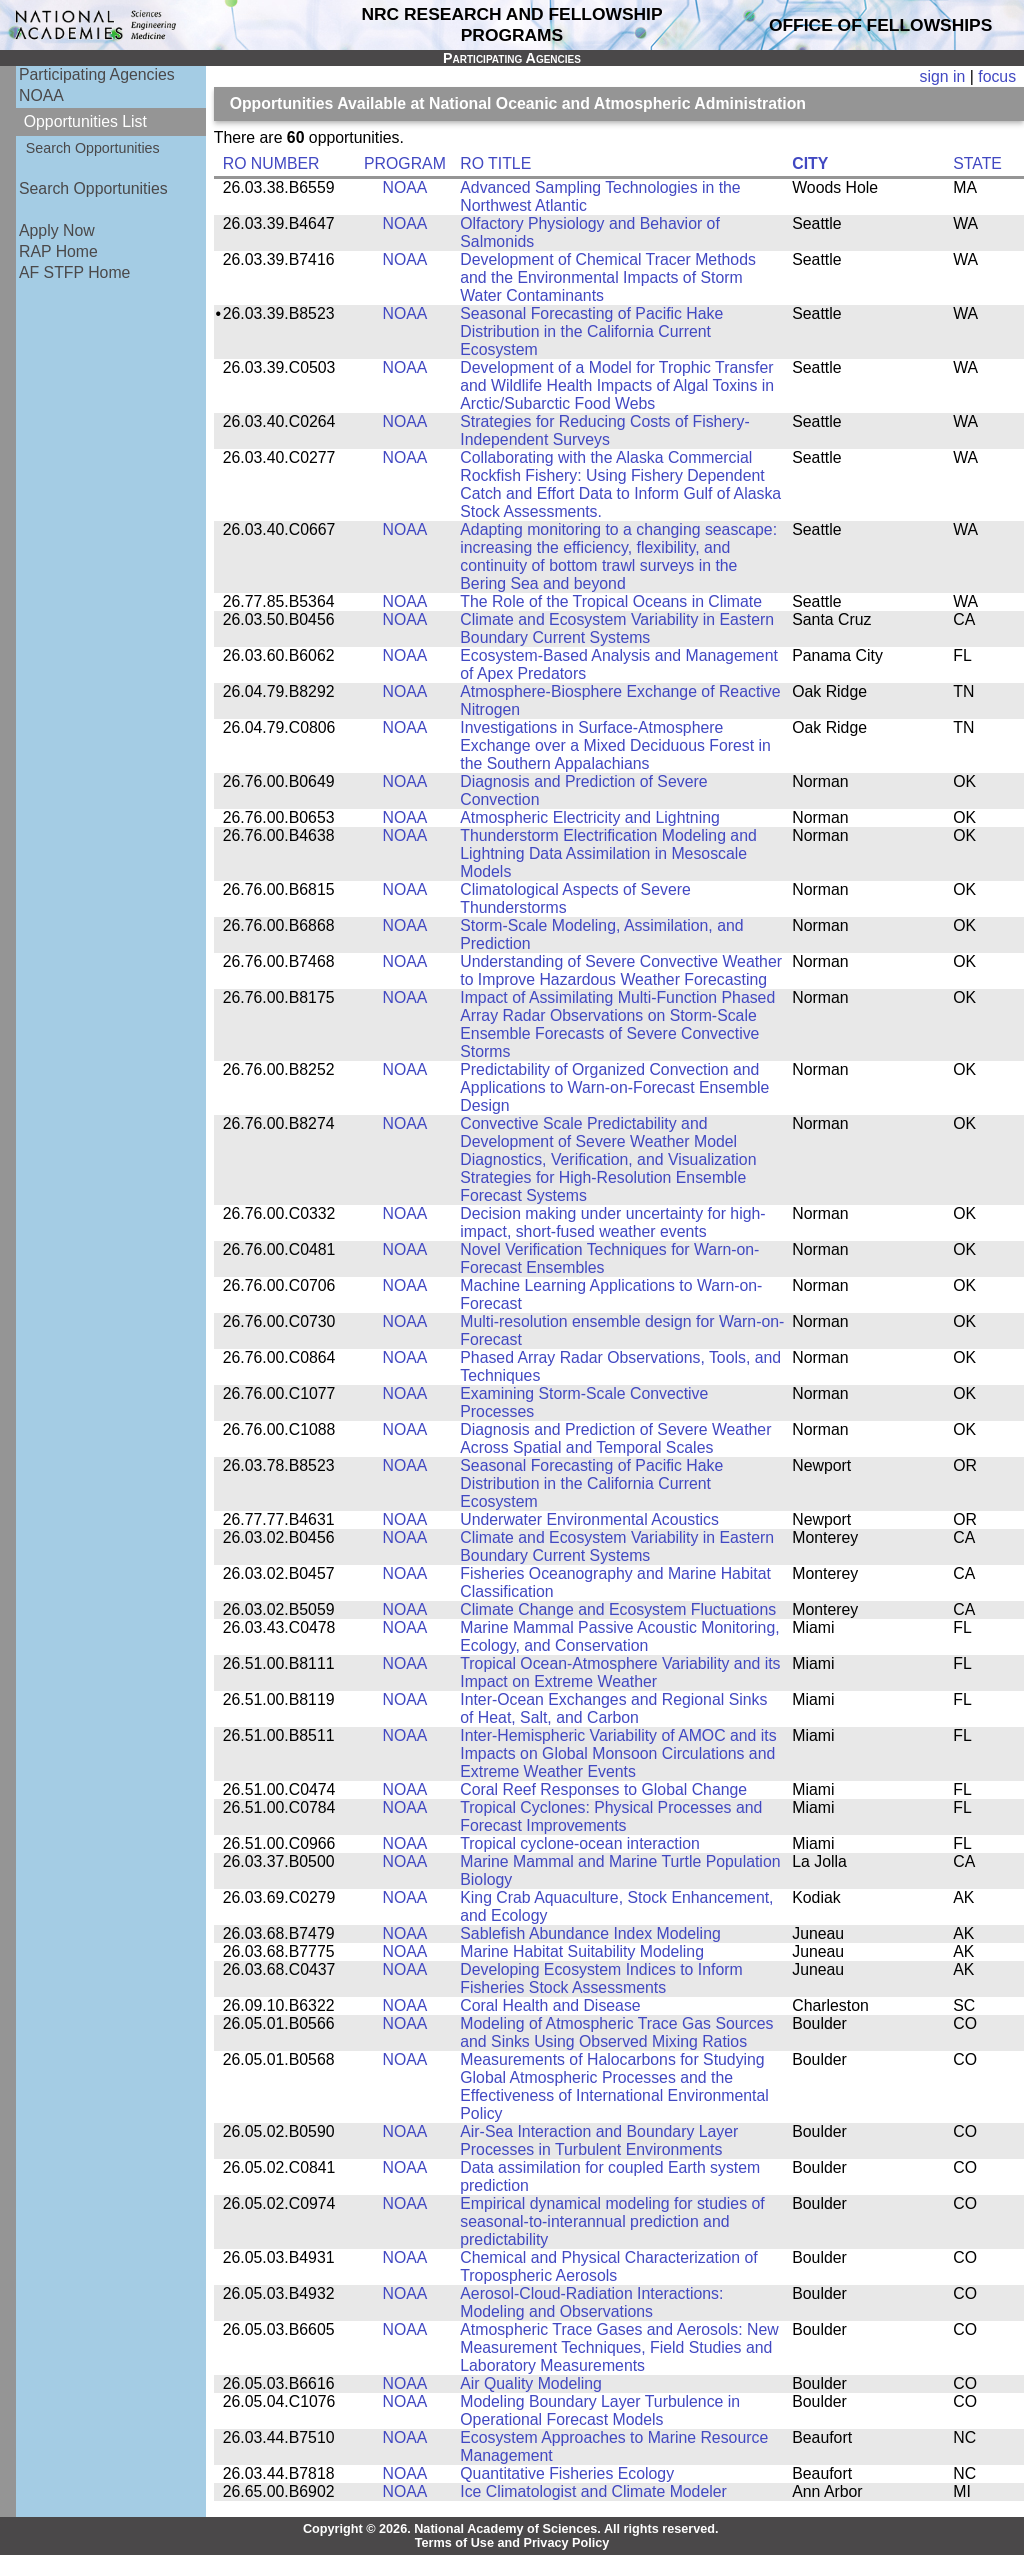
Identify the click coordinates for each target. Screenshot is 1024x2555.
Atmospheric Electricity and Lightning (590, 817)
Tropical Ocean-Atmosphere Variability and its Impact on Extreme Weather (620, 1672)
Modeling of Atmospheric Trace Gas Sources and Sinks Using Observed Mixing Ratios (616, 2032)
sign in (943, 76)
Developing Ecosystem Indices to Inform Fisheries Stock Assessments (601, 1978)
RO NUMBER (271, 163)
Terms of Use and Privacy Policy (512, 2543)
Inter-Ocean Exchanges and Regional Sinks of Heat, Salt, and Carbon (613, 1708)
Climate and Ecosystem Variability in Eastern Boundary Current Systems (617, 628)
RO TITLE (495, 163)
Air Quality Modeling (531, 2383)
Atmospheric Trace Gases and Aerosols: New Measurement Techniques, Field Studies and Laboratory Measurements (619, 2347)
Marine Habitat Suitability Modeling (582, 1951)
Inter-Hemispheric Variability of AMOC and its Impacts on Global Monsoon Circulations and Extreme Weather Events (618, 1753)
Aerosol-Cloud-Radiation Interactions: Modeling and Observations (591, 2302)
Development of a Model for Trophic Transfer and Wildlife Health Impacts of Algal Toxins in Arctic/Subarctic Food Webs (617, 385)
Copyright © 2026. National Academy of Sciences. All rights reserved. (511, 2529)
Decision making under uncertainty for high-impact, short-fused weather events (612, 1222)
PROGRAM (405, 163)
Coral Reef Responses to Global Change (603, 1789)
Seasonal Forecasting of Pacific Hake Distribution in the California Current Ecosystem (591, 331)
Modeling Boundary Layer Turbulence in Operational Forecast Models (600, 2410)
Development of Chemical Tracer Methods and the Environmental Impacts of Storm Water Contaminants (608, 277)
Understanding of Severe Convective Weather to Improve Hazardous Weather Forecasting (621, 970)
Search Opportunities (93, 148)
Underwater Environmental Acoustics (589, 1519)
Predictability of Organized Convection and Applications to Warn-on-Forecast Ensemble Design (614, 1087)
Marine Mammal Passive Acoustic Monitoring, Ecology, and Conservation (619, 1636)
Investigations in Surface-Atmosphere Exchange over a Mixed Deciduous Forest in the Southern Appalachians (615, 745)
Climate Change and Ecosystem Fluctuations (618, 1609)
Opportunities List (85, 121)
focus (997, 76)
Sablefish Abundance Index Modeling (590, 1933)
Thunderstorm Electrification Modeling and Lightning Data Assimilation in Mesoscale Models (608, 853)
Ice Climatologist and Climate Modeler (593, 2491)
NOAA (41, 95)
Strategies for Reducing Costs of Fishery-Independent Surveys (604, 430)
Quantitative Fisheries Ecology (567, 2473)
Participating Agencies (97, 74)
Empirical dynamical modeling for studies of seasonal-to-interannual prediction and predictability (612, 2221)
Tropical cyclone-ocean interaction (580, 1843)
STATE (977, 163)
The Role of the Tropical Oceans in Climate (611, 601)
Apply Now (57, 230)
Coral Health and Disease (550, 2005)
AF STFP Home (74, 272)
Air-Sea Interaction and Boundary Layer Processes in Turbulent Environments (599, 2140)
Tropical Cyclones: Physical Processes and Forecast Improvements (611, 1816)
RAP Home (58, 251)
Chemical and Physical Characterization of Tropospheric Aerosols (608, 2266)
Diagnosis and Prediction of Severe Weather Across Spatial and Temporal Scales (615, 1438)
